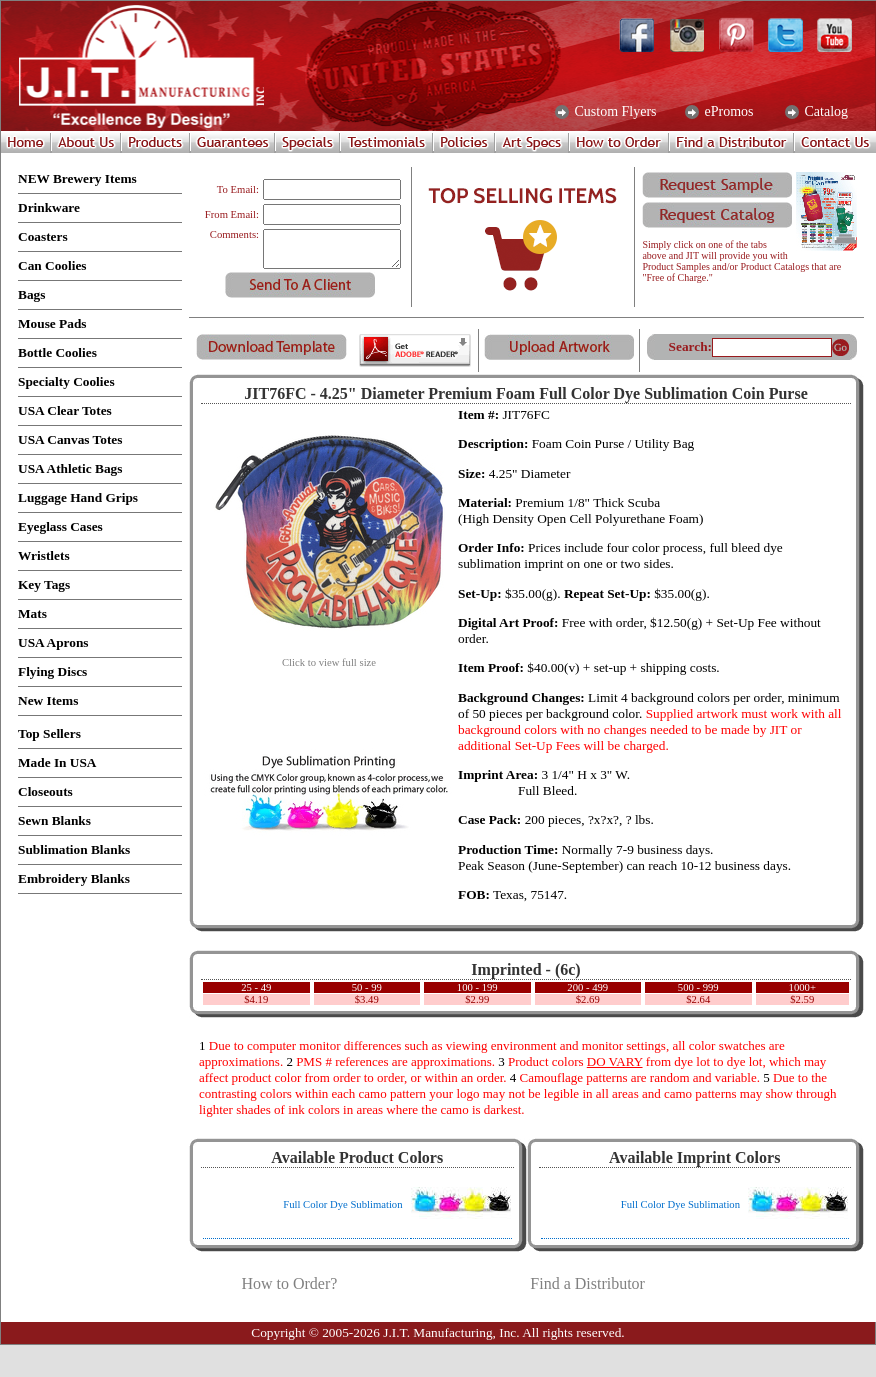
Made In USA (57, 762)
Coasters (43, 236)
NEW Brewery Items (77, 178)
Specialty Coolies (66, 381)
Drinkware (49, 207)
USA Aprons (53, 642)
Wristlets (44, 555)
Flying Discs (52, 671)
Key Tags (44, 584)
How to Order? (289, 1283)
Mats (32, 613)
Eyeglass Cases (60, 526)
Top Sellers (49, 733)
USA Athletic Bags (70, 468)
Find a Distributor (587, 1283)
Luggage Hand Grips (78, 497)
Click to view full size (329, 658)
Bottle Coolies (57, 352)
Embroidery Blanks (74, 878)
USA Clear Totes (65, 410)
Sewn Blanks (54, 820)
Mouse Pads (52, 323)
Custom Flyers (614, 112)
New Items (48, 700)
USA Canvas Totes (70, 439)
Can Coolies (52, 265)
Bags (31, 294)
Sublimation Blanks (74, 849)
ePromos (727, 112)
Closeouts (45, 791)
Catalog (824, 112)
